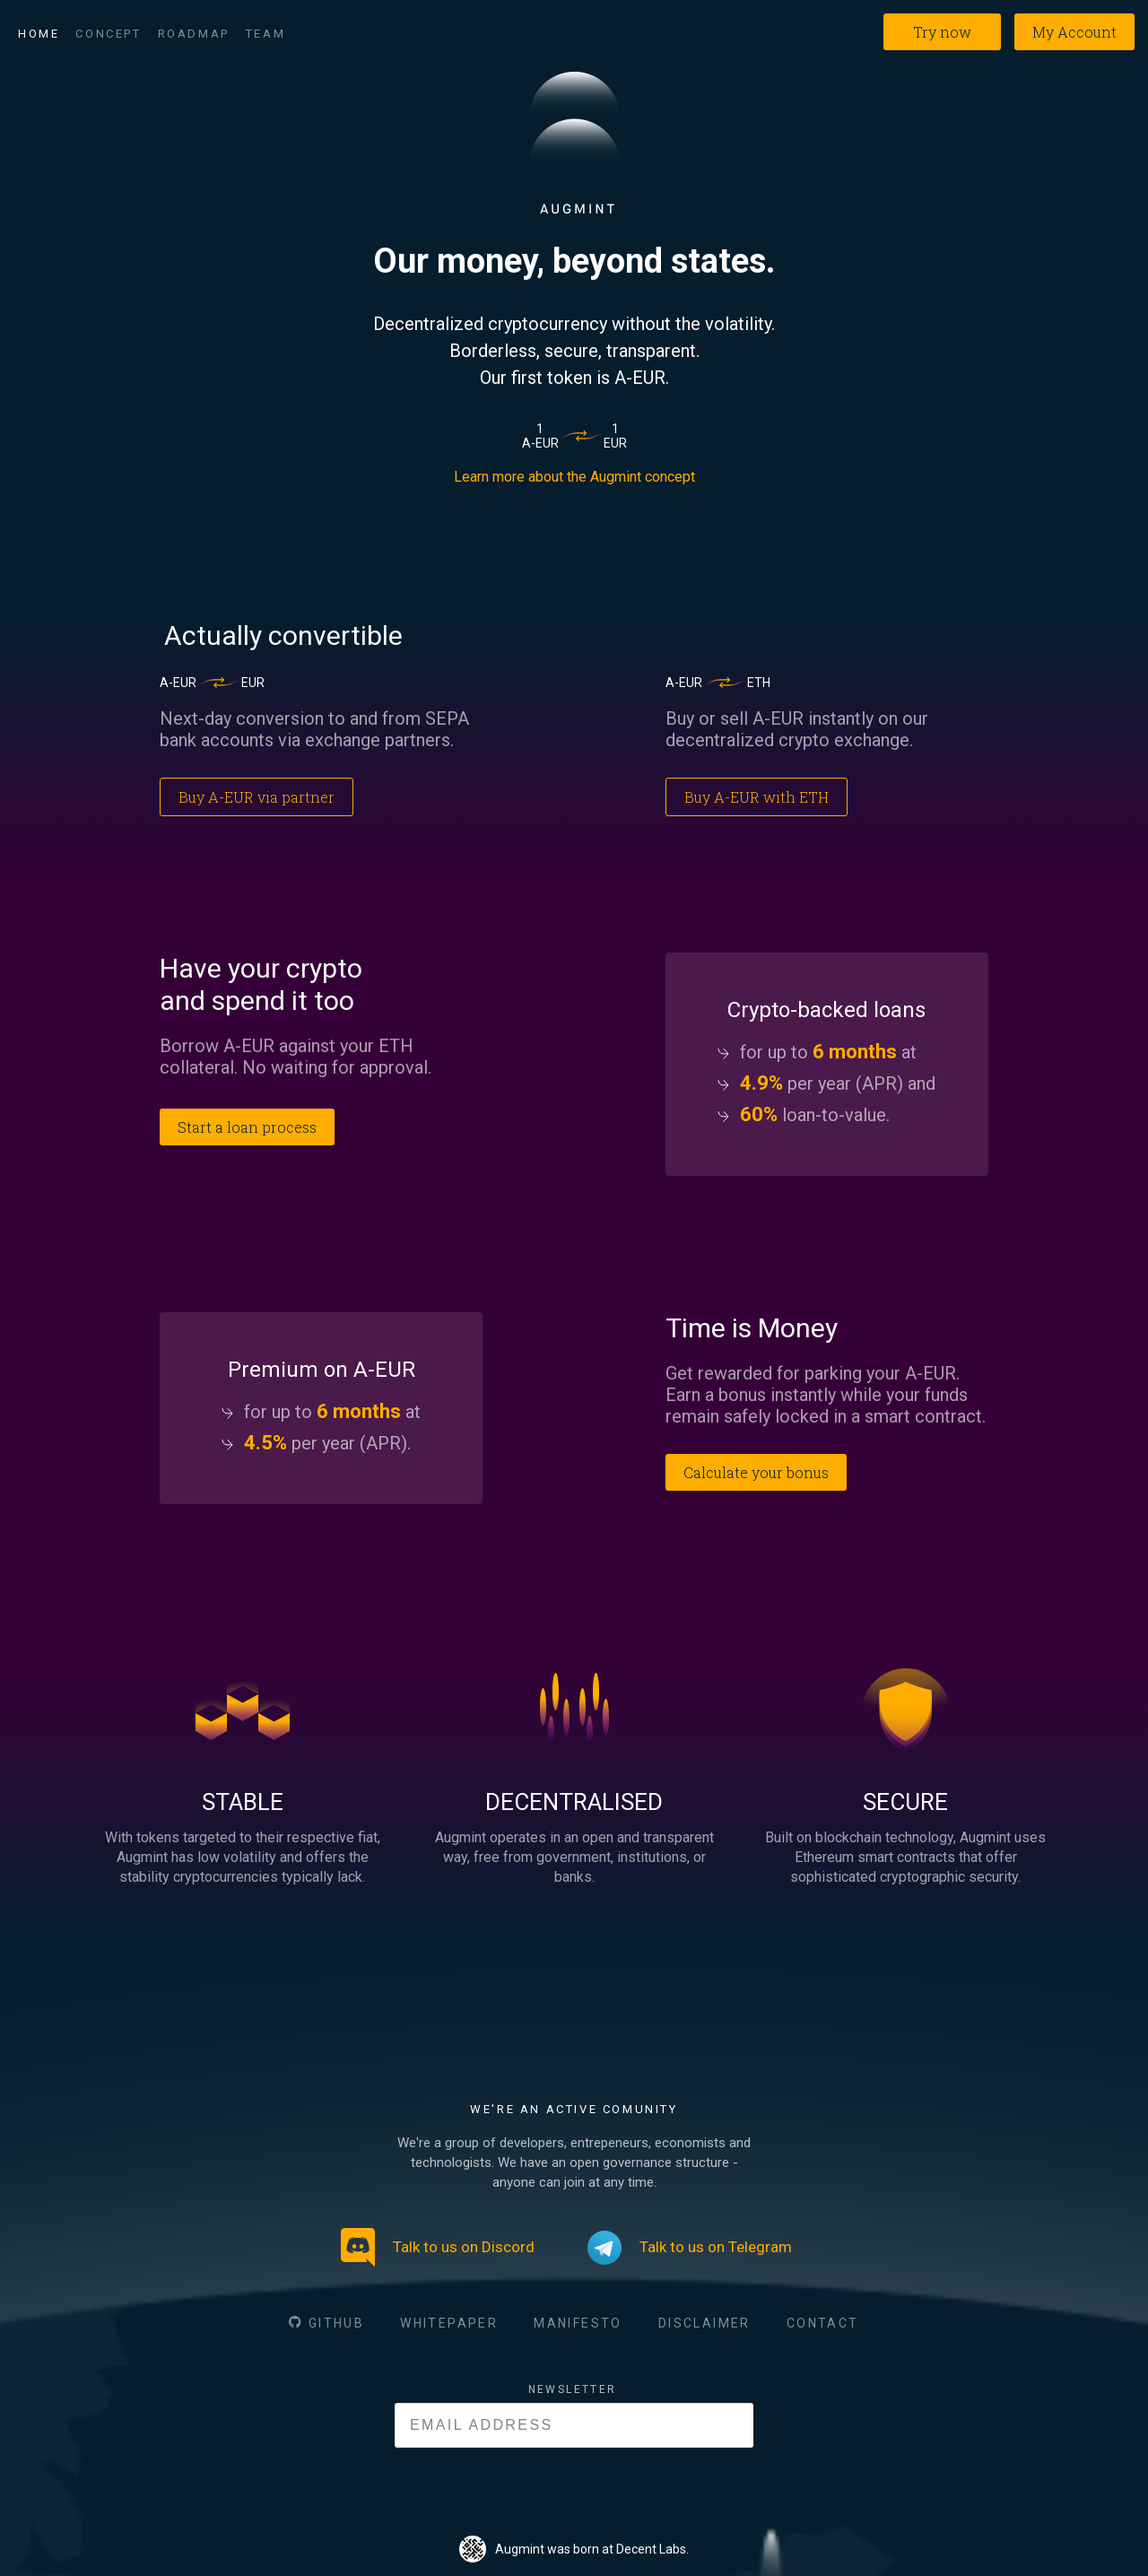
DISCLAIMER (704, 2323)
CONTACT (823, 2323)
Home (38, 33)
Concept (108, 33)
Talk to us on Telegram (689, 2248)
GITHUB (336, 2323)
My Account (1074, 31)
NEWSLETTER (572, 2389)
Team (265, 33)
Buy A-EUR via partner (256, 797)
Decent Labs (651, 2549)
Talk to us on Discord (438, 2247)
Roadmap (194, 33)
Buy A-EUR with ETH (756, 797)
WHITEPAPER (449, 2323)
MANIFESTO (578, 2323)
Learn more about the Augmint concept (574, 476)
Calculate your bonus (756, 1472)
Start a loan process (247, 1127)
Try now (942, 31)
